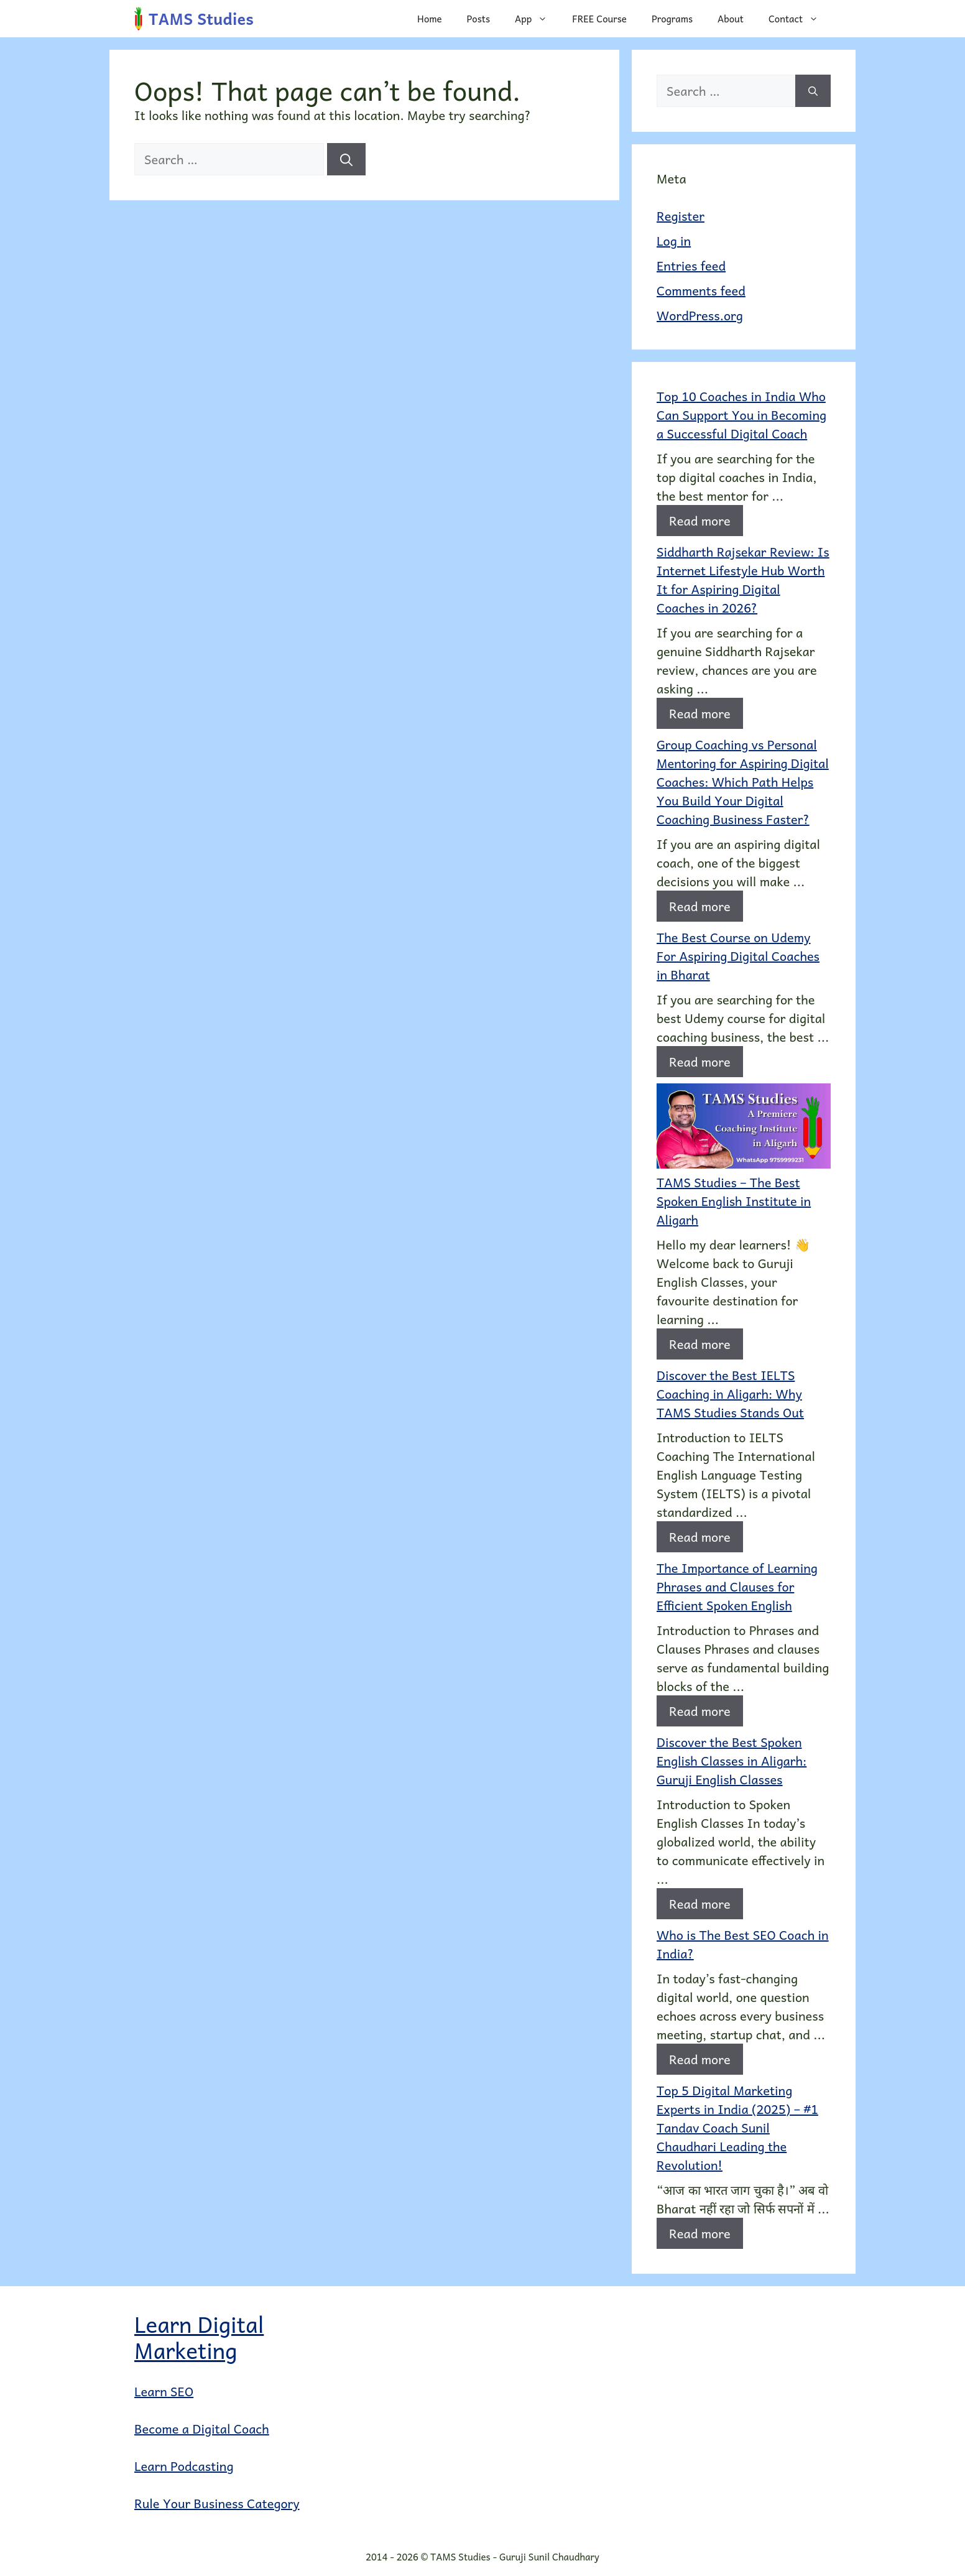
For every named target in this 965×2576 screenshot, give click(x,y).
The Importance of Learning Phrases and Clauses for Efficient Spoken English (737, 1586)
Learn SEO (163, 2391)
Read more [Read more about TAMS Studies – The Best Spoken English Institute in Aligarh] (700, 1344)
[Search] (346, 159)
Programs (672, 18)
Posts (478, 18)
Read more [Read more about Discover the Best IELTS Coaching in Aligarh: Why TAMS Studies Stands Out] (700, 1537)
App (537, 18)
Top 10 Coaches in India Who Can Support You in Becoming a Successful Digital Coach (741, 414)
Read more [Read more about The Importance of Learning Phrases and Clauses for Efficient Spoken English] (700, 1711)
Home (429, 18)
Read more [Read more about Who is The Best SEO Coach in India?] (700, 2059)
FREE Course (599, 18)
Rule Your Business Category (217, 2503)
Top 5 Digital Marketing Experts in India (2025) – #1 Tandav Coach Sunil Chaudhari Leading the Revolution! (737, 2127)
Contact (800, 18)
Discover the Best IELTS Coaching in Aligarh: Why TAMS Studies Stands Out (730, 1393)
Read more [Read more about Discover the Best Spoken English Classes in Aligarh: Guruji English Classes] (700, 1904)
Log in (674, 241)
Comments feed (701, 290)
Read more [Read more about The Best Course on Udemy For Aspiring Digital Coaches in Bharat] (700, 1062)
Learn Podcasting (183, 2466)
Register (680, 216)
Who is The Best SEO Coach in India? (743, 1944)
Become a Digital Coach (201, 2429)
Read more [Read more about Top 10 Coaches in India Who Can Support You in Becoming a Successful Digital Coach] (700, 520)
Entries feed (691, 266)
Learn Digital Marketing (199, 2337)
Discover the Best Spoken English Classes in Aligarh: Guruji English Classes (731, 1760)
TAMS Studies (201, 18)
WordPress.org (700, 315)
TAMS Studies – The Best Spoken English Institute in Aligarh (734, 1201)
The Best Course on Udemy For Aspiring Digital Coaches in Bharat (738, 956)
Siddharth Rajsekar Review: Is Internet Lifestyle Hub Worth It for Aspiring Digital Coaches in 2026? (743, 580)
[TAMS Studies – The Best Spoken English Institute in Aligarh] (744, 1128)
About (731, 18)
